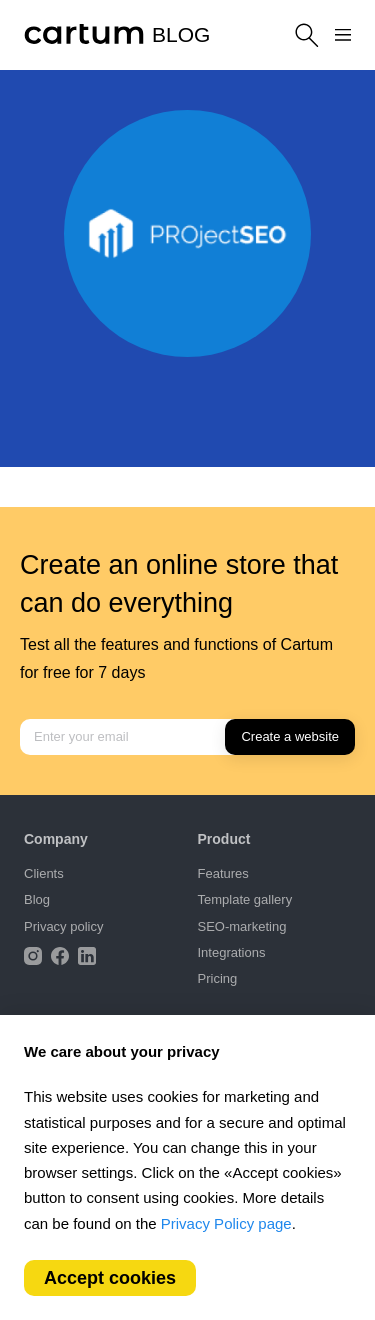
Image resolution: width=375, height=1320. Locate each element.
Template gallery (245, 899)
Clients (44, 873)
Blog (37, 899)
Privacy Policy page (226, 1223)
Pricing (218, 978)
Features (223, 873)
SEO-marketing (242, 926)
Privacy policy (63, 926)
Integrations (232, 952)
